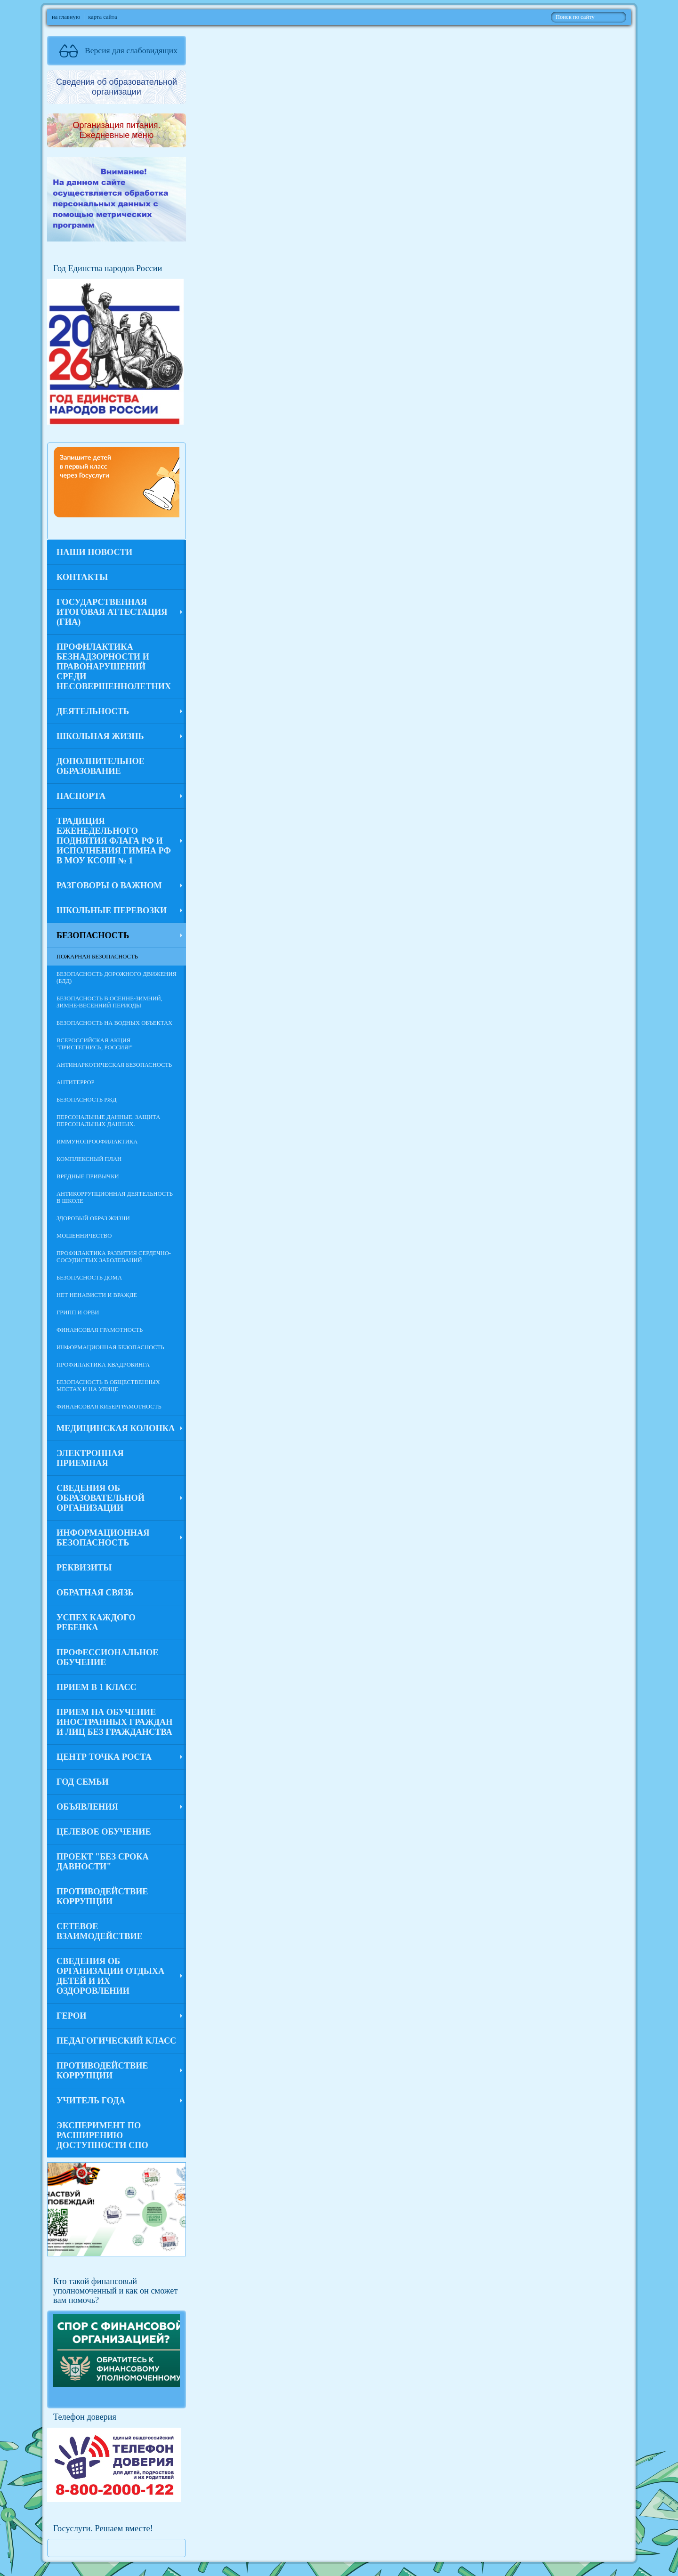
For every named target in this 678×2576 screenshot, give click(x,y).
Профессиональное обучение (107, 1657)
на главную (66, 17)
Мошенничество (84, 1235)
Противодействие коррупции (102, 1896)
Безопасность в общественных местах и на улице (108, 1386)
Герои (71, 2016)
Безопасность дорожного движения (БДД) (116, 977)
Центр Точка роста (104, 1757)
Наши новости (94, 552)
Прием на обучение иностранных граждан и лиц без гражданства (114, 1722)
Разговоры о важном (109, 885)
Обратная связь (95, 1592)
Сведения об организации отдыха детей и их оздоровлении (110, 1976)
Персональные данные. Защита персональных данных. (108, 1120)
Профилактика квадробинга (103, 1364)
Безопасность (92, 935)
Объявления (87, 1806)
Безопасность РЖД (86, 1099)
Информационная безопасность (110, 1347)
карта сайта (102, 17)
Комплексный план (88, 1159)
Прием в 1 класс (96, 1687)
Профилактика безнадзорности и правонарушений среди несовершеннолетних (113, 666)
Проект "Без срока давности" (102, 1861)
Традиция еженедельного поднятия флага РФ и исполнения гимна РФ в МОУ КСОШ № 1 (113, 840)
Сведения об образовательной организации (100, 1498)
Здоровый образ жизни (93, 1218)
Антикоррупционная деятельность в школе (114, 1197)
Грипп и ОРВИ (77, 1312)
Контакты (82, 577)
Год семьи (82, 1782)
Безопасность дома (89, 1277)
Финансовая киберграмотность (108, 1406)
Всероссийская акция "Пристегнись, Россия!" (94, 1044)
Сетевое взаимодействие (99, 1931)
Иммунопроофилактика (96, 1141)
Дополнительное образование (100, 766)
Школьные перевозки (111, 910)
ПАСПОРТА (80, 796)
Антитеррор (75, 1082)
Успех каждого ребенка (96, 1622)
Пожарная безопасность (97, 956)
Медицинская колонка (115, 1428)
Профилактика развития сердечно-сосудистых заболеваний (113, 1257)
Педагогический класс (116, 2040)
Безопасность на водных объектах (114, 1023)
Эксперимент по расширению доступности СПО (102, 2135)
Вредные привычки (87, 1176)
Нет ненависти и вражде (96, 1295)
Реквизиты (84, 1567)
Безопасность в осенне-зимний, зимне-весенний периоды (109, 1002)
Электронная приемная (90, 1458)
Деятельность (92, 711)
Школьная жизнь (100, 736)
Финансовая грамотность (99, 1330)
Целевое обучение (103, 1831)
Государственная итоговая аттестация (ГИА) (112, 612)
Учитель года (90, 2100)
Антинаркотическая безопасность (114, 1065)
